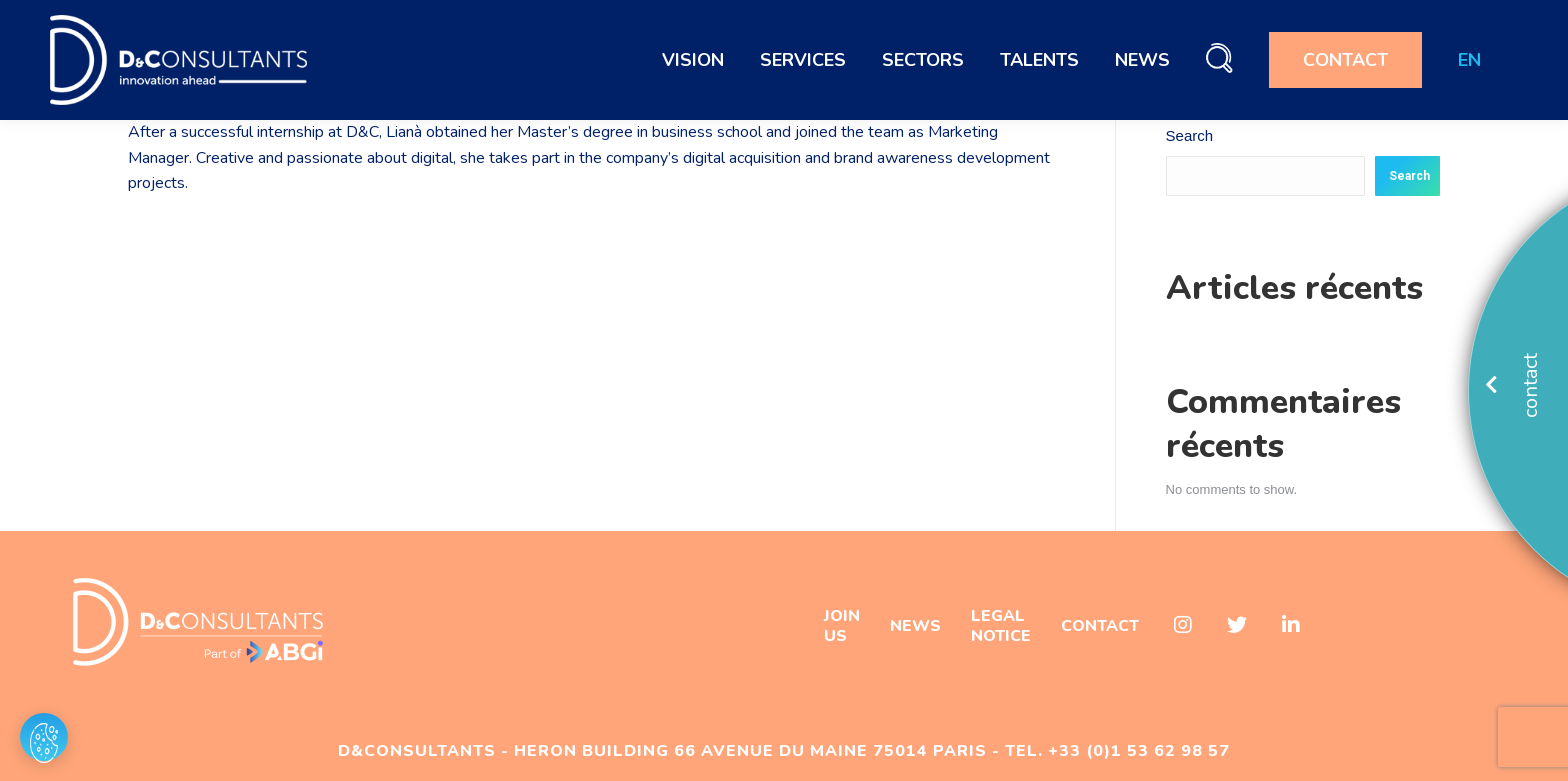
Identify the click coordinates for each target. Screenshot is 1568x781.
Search (1190, 135)
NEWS (915, 626)
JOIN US (842, 626)
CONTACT (1100, 626)
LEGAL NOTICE (1001, 626)
